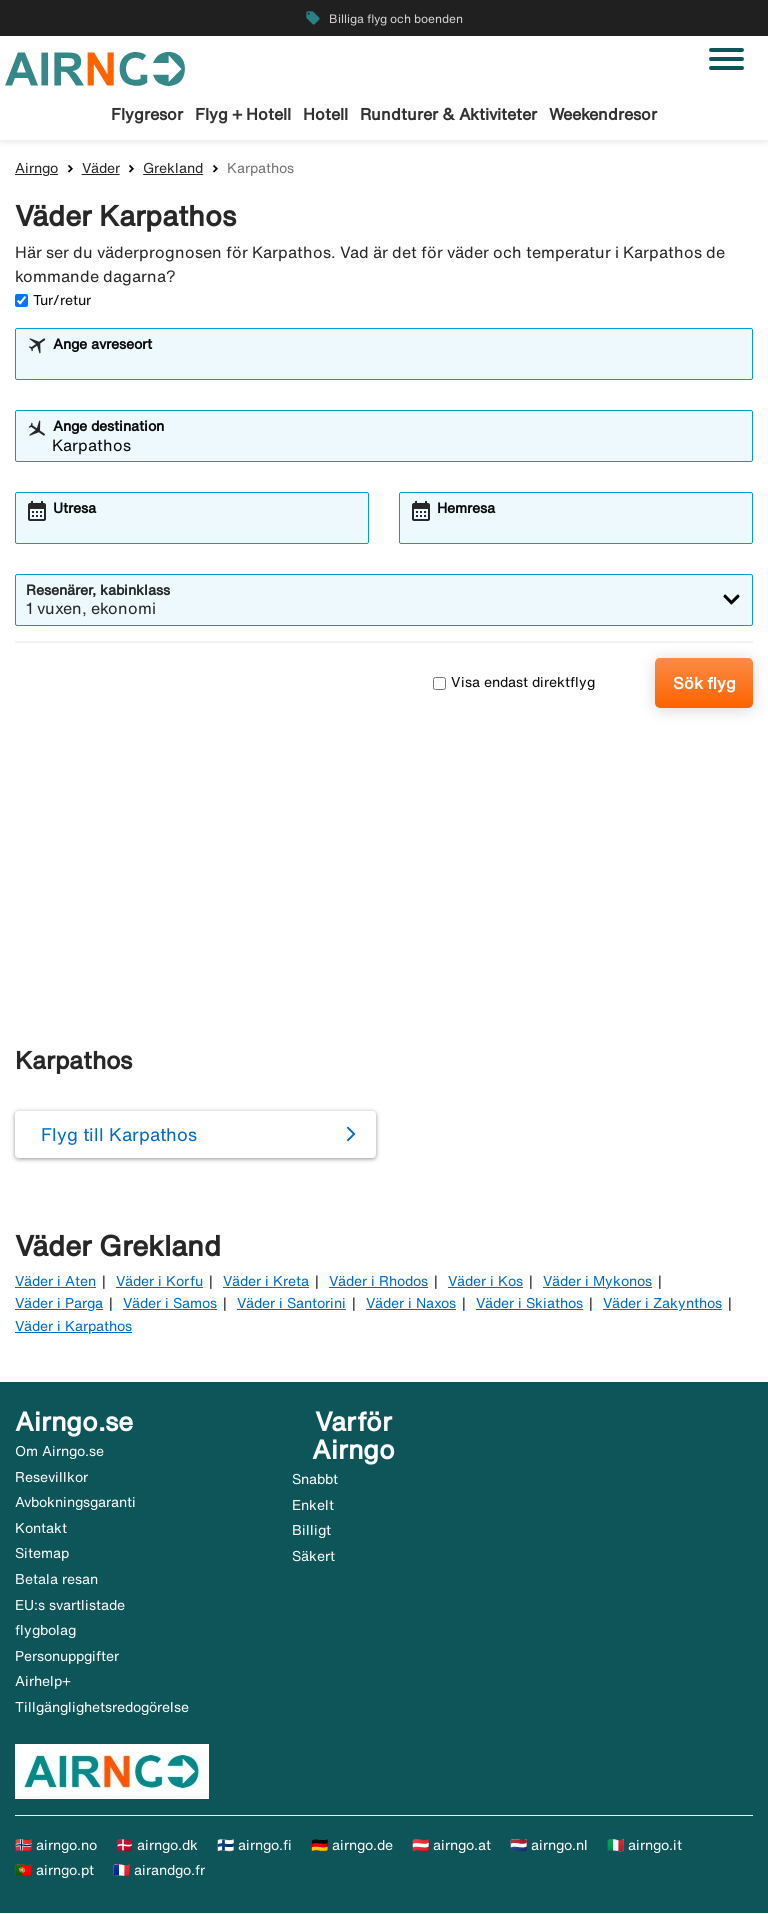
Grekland (173, 169)
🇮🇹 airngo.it (644, 1846)
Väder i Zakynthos (662, 1305)
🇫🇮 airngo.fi (254, 1846)
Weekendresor (603, 114)
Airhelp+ (43, 1683)
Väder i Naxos (411, 1305)
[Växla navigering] (726, 59)
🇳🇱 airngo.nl (549, 1846)
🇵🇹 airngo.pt (54, 1872)
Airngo (36, 169)
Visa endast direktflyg (514, 684)
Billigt (311, 1532)
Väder (101, 169)
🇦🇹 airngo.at (451, 1846)
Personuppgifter (67, 1657)
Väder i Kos (485, 1282)
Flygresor (147, 114)
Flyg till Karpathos (119, 1135)
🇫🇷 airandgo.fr (159, 1872)
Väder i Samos (170, 1305)
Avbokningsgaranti (75, 1504)
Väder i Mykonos (597, 1282)
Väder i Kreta (266, 1282)
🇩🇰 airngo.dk (157, 1846)
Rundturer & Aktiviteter (448, 114)
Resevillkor (51, 1478)
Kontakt (41, 1529)
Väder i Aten (55, 1282)
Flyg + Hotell (243, 114)
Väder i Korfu (159, 1282)
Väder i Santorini (291, 1305)
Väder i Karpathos (73, 1327)
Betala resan (56, 1580)
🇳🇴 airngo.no (56, 1846)
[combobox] (397, 364)
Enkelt (313, 1506)
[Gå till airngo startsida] (95, 67)
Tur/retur (53, 301)
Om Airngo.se (59, 1452)
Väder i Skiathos (529, 1305)
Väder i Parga (59, 1305)
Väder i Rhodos (378, 1282)
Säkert (313, 1557)
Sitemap (42, 1555)
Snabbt (315, 1480)
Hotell (325, 114)
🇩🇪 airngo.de (352, 1846)
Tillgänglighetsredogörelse (102, 1708)
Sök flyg (704, 684)
